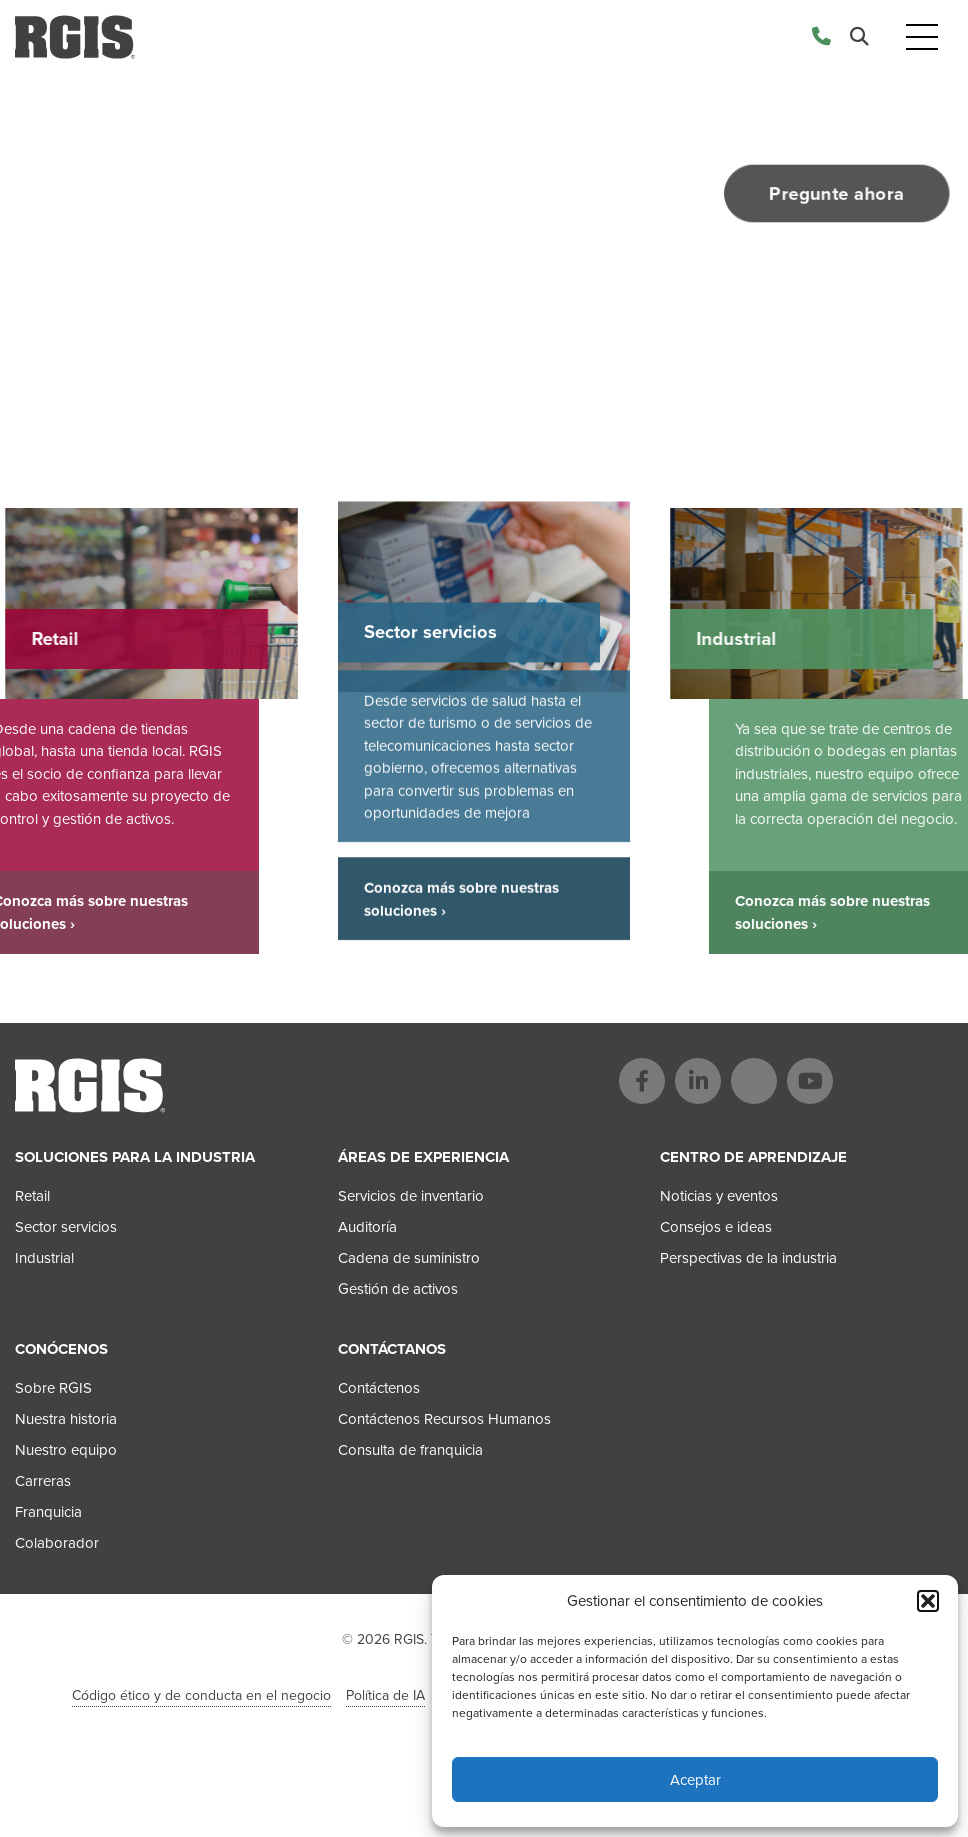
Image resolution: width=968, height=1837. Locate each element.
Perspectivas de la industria (748, 1258)
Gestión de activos (398, 1289)
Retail (32, 1196)
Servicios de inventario (411, 1196)
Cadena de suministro (409, 1258)
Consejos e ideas (716, 1227)
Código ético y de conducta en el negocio (201, 1695)
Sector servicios (66, 1227)
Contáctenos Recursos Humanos (444, 1419)
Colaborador (57, 1543)
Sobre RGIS (53, 1388)
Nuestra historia (66, 1419)
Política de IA (385, 1695)
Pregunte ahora (833, 193)
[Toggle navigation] (922, 37)
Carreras (43, 1481)
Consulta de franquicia (410, 1450)
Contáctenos (379, 1388)
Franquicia (48, 1512)
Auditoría (367, 1227)
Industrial (44, 1258)
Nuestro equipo (66, 1450)
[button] (928, 1601)
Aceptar (695, 1780)
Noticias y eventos (719, 1196)
